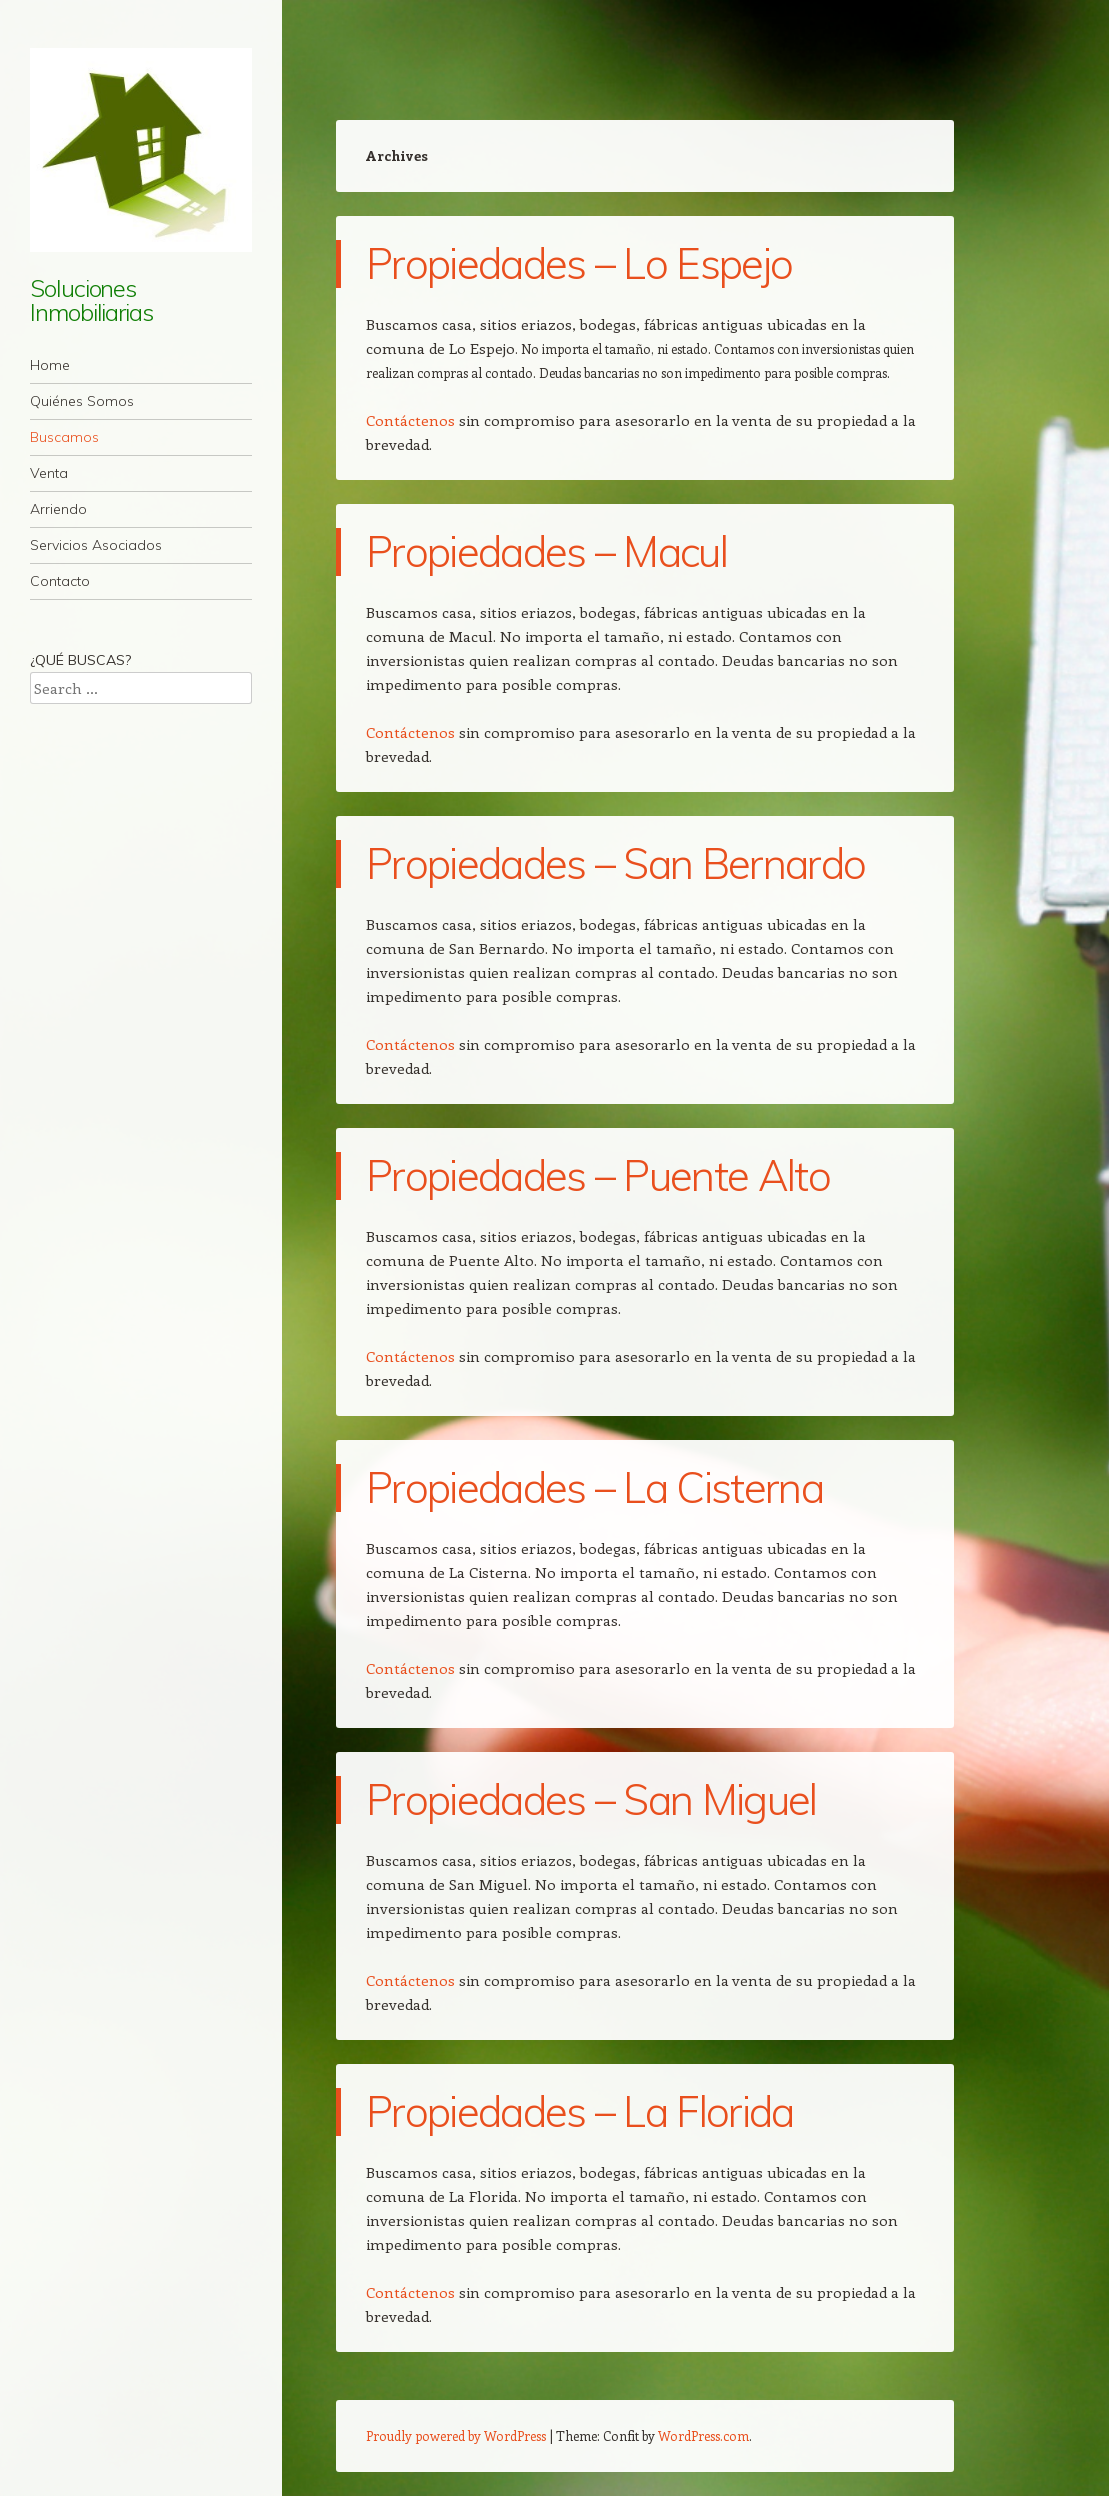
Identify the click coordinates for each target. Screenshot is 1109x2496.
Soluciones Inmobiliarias (91, 300)
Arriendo (58, 509)
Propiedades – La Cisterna (594, 1487)
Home (50, 365)
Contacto (60, 581)
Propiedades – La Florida (580, 2111)
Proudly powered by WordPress (456, 2435)
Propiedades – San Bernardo (615, 863)
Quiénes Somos (82, 401)
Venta (49, 473)
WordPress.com (703, 2435)
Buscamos (64, 437)
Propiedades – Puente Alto (598, 1175)
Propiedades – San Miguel (591, 1799)
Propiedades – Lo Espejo (579, 263)
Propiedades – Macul (546, 551)
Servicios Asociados (96, 545)
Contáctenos (410, 420)
